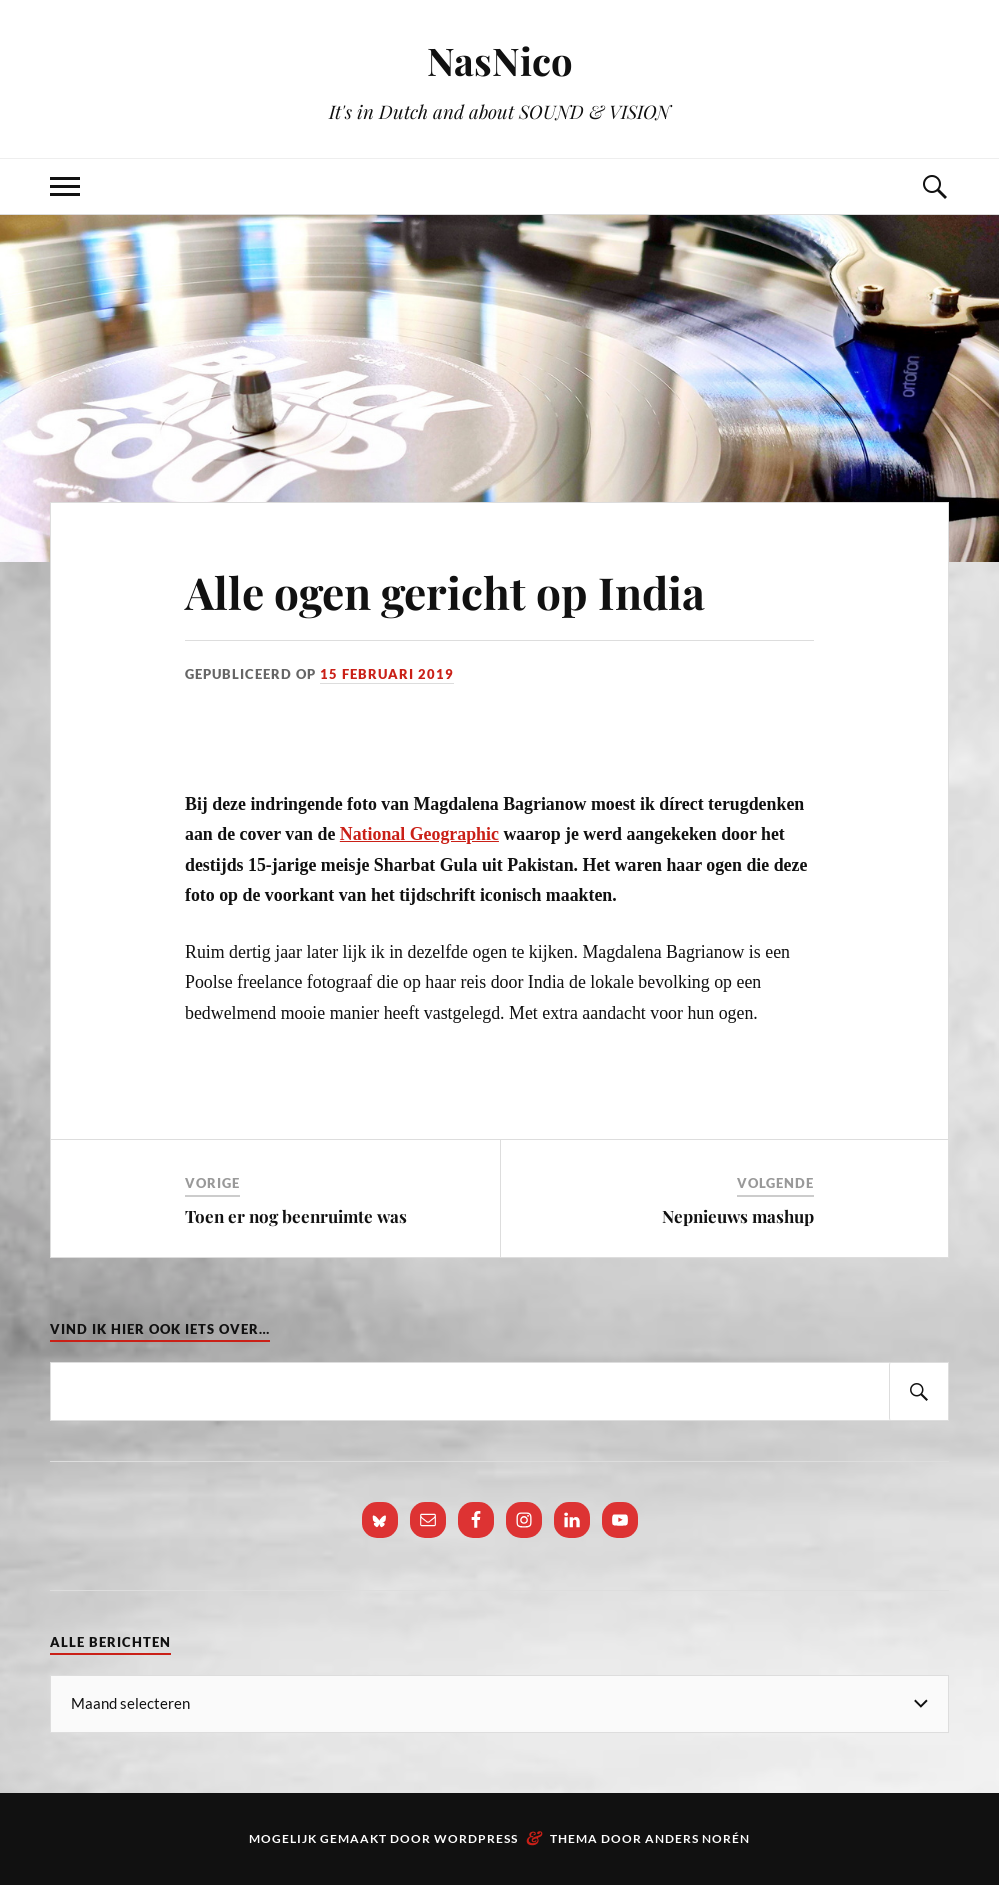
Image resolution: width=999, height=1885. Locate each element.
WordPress (476, 1838)
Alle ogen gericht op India (445, 591)
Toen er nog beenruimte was (296, 1216)
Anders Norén (697, 1838)
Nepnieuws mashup (738, 1216)
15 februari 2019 (387, 674)
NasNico (500, 60)
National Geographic (419, 834)
